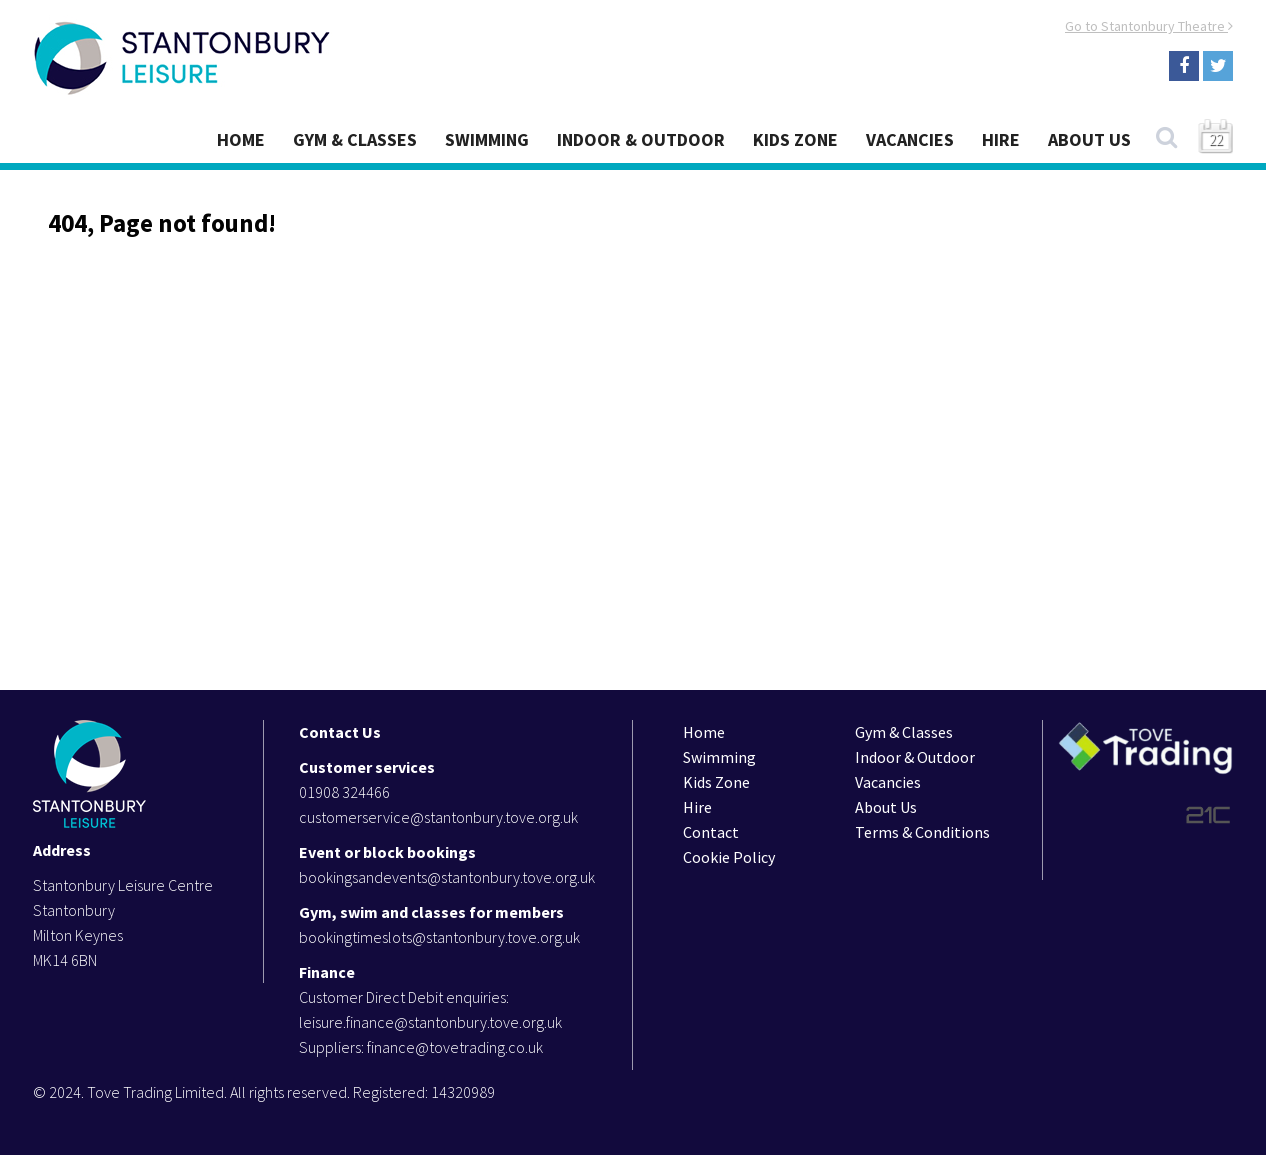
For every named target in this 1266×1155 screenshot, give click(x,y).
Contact (711, 832)
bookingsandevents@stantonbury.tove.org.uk (447, 877)
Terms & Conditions (922, 832)
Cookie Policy (729, 857)
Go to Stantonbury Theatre (1149, 26)
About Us (1089, 139)
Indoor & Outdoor (641, 139)
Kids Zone (795, 139)
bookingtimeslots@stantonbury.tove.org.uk (439, 937)
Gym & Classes (355, 139)
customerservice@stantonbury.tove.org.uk (438, 817)
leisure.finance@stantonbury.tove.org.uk (430, 1022)
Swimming (487, 139)
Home (241, 139)
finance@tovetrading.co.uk (455, 1047)
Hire (1001, 139)
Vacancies (910, 139)
